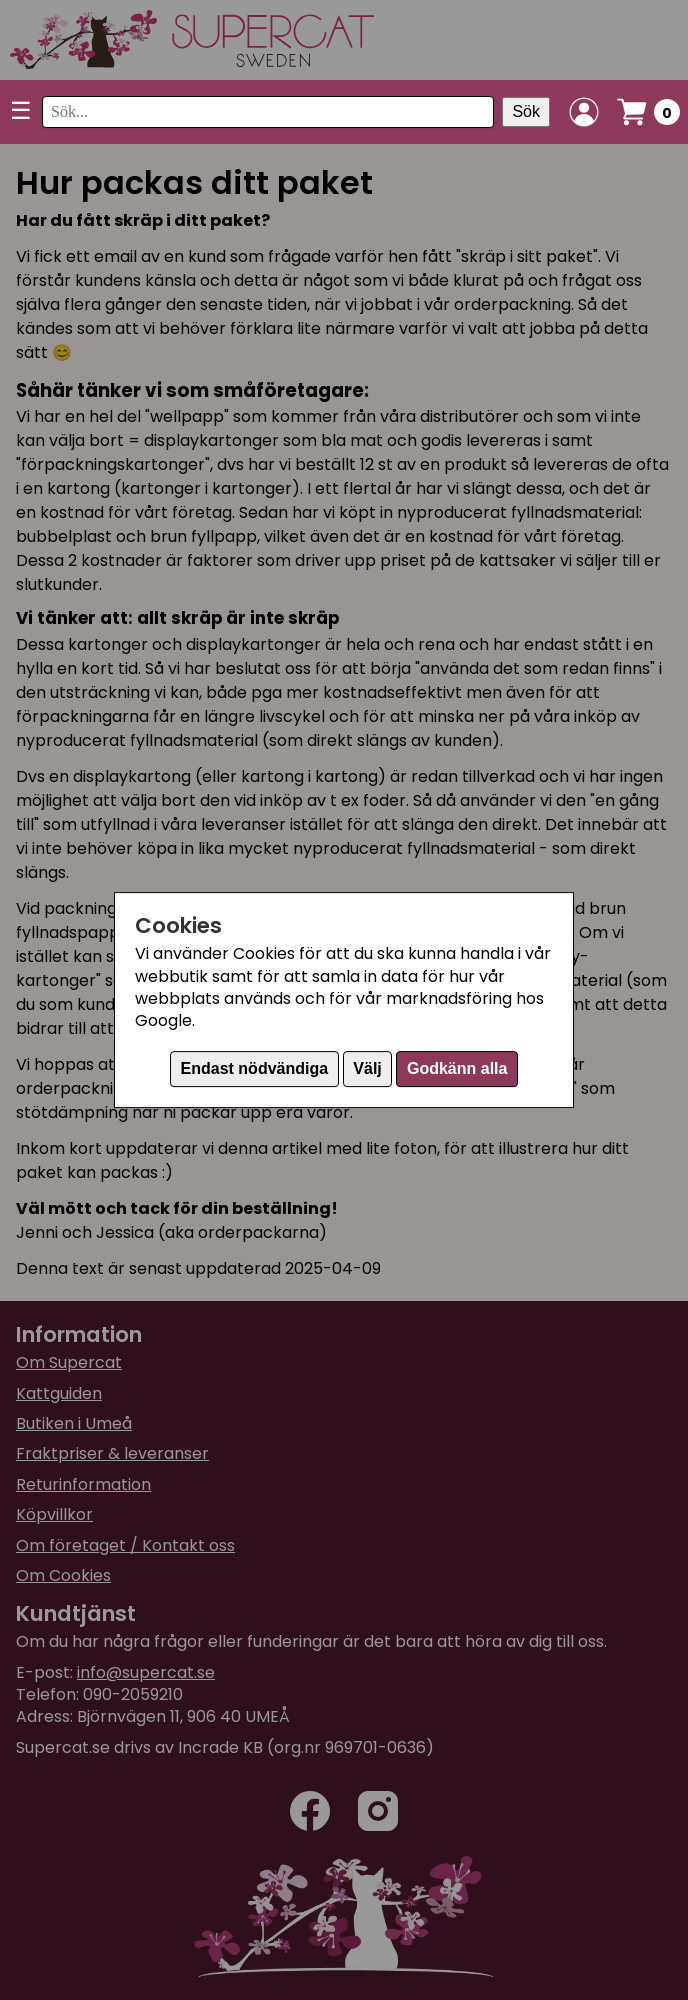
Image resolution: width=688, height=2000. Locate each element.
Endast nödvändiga (255, 1068)
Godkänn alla (457, 1068)
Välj (367, 1068)
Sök (526, 111)
